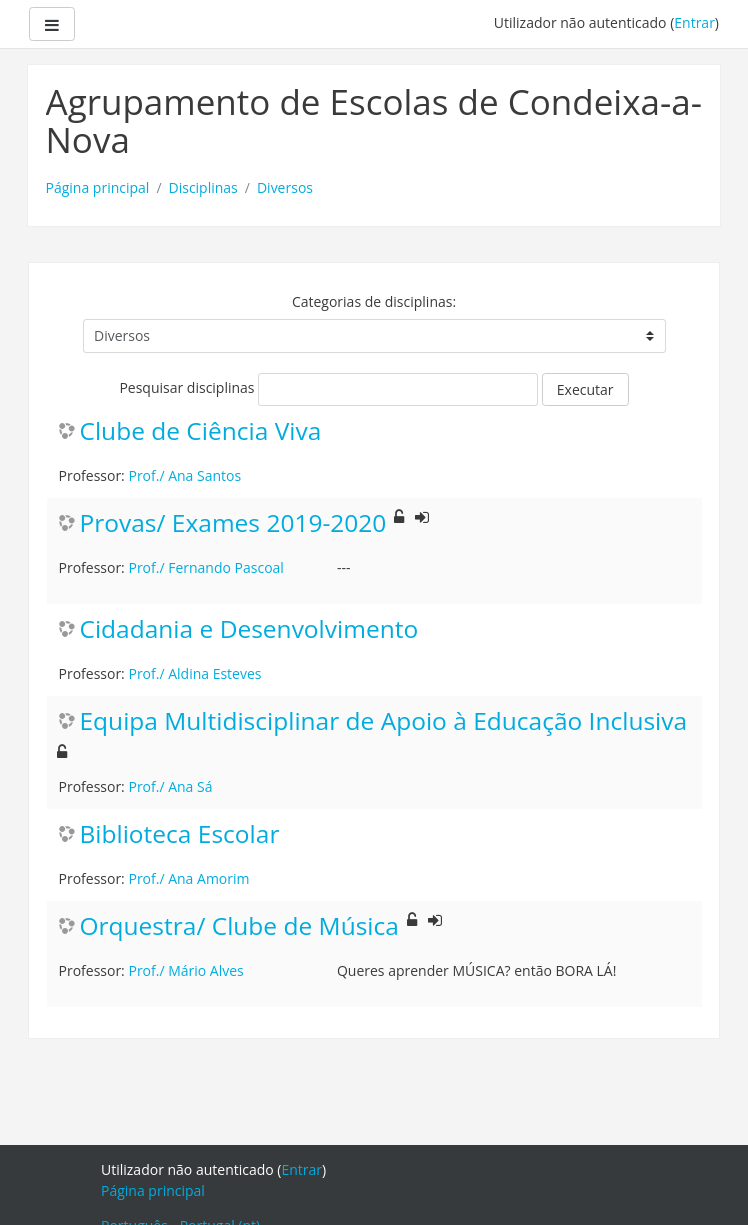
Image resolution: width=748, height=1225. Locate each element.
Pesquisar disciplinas (186, 387)
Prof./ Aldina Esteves (194, 673)
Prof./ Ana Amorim (188, 878)
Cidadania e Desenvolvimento (249, 629)
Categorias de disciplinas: (374, 301)
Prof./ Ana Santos (184, 475)
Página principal (98, 187)
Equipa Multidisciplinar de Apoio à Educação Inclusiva (384, 721)
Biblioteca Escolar (180, 834)
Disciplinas (203, 187)
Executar (585, 389)
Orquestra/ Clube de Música (239, 926)
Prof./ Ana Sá (170, 786)
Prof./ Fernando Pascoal (205, 567)
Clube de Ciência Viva (201, 431)
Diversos (285, 187)
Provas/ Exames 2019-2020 (233, 523)
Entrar (694, 22)
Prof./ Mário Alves (185, 970)
